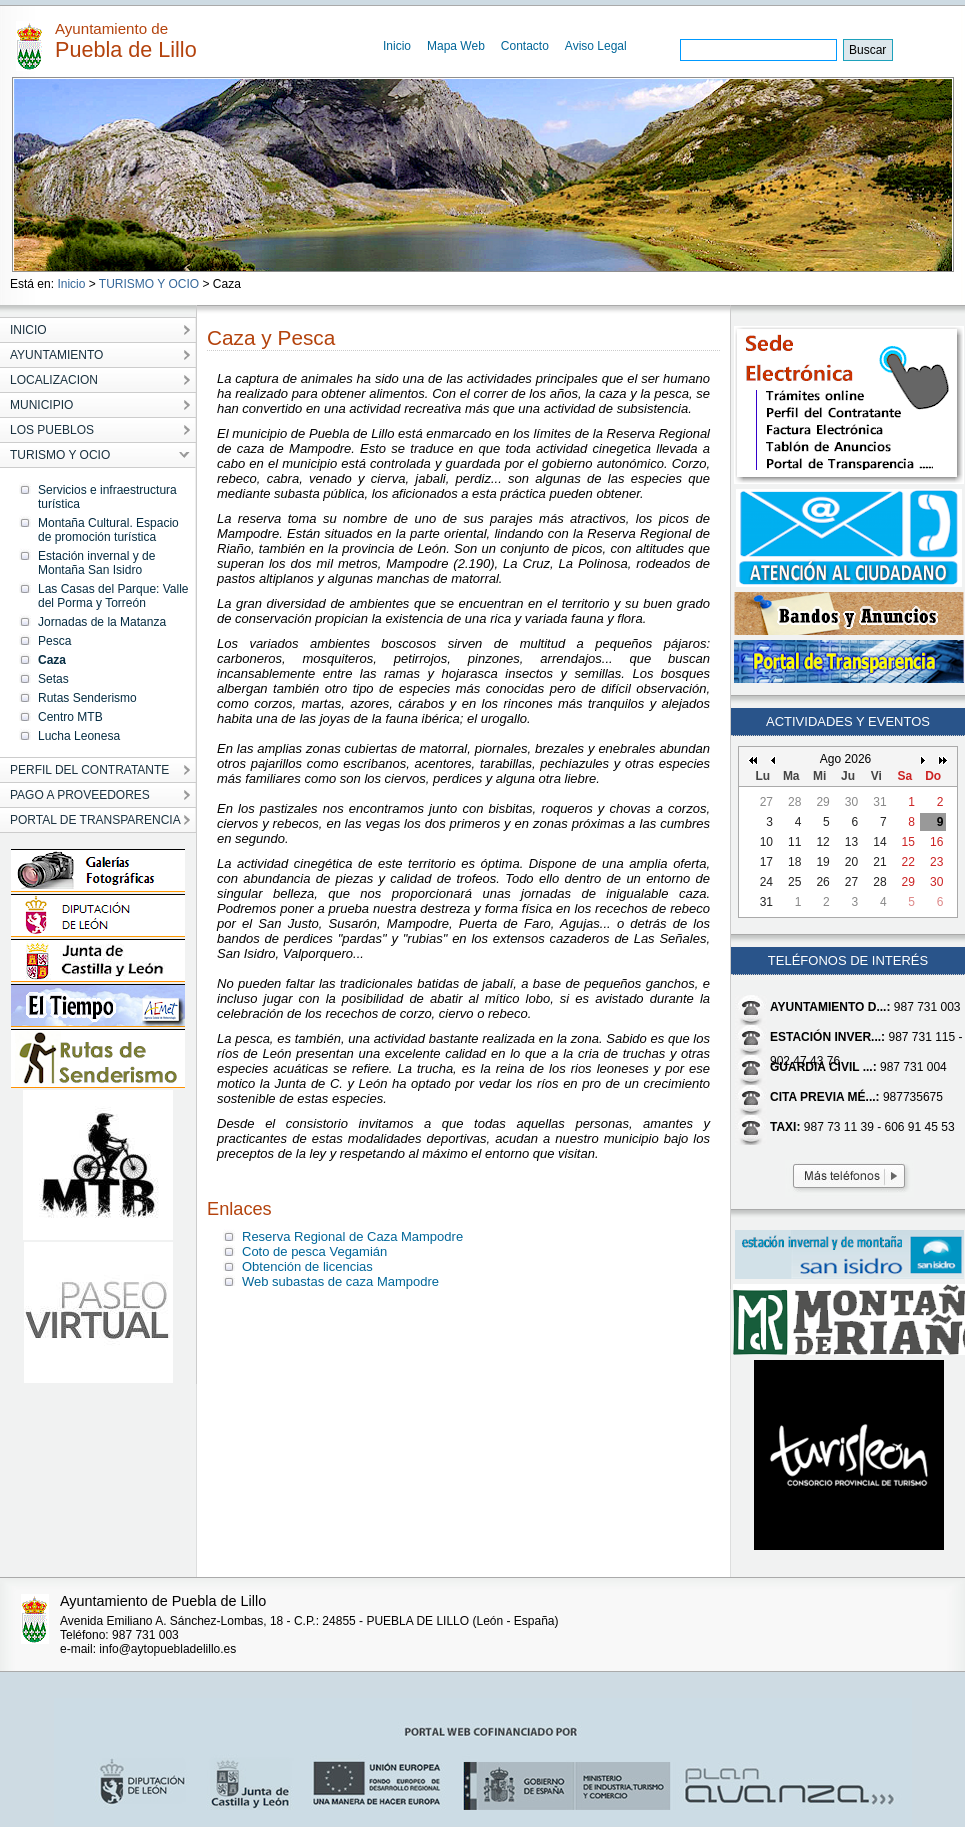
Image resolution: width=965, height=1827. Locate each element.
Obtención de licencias (307, 1266)
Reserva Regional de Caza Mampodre (352, 1236)
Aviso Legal (596, 46)
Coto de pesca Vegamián (314, 1251)
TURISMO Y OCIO (149, 284)
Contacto (525, 46)
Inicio (397, 46)
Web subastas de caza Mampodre (340, 1281)
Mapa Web (456, 46)
